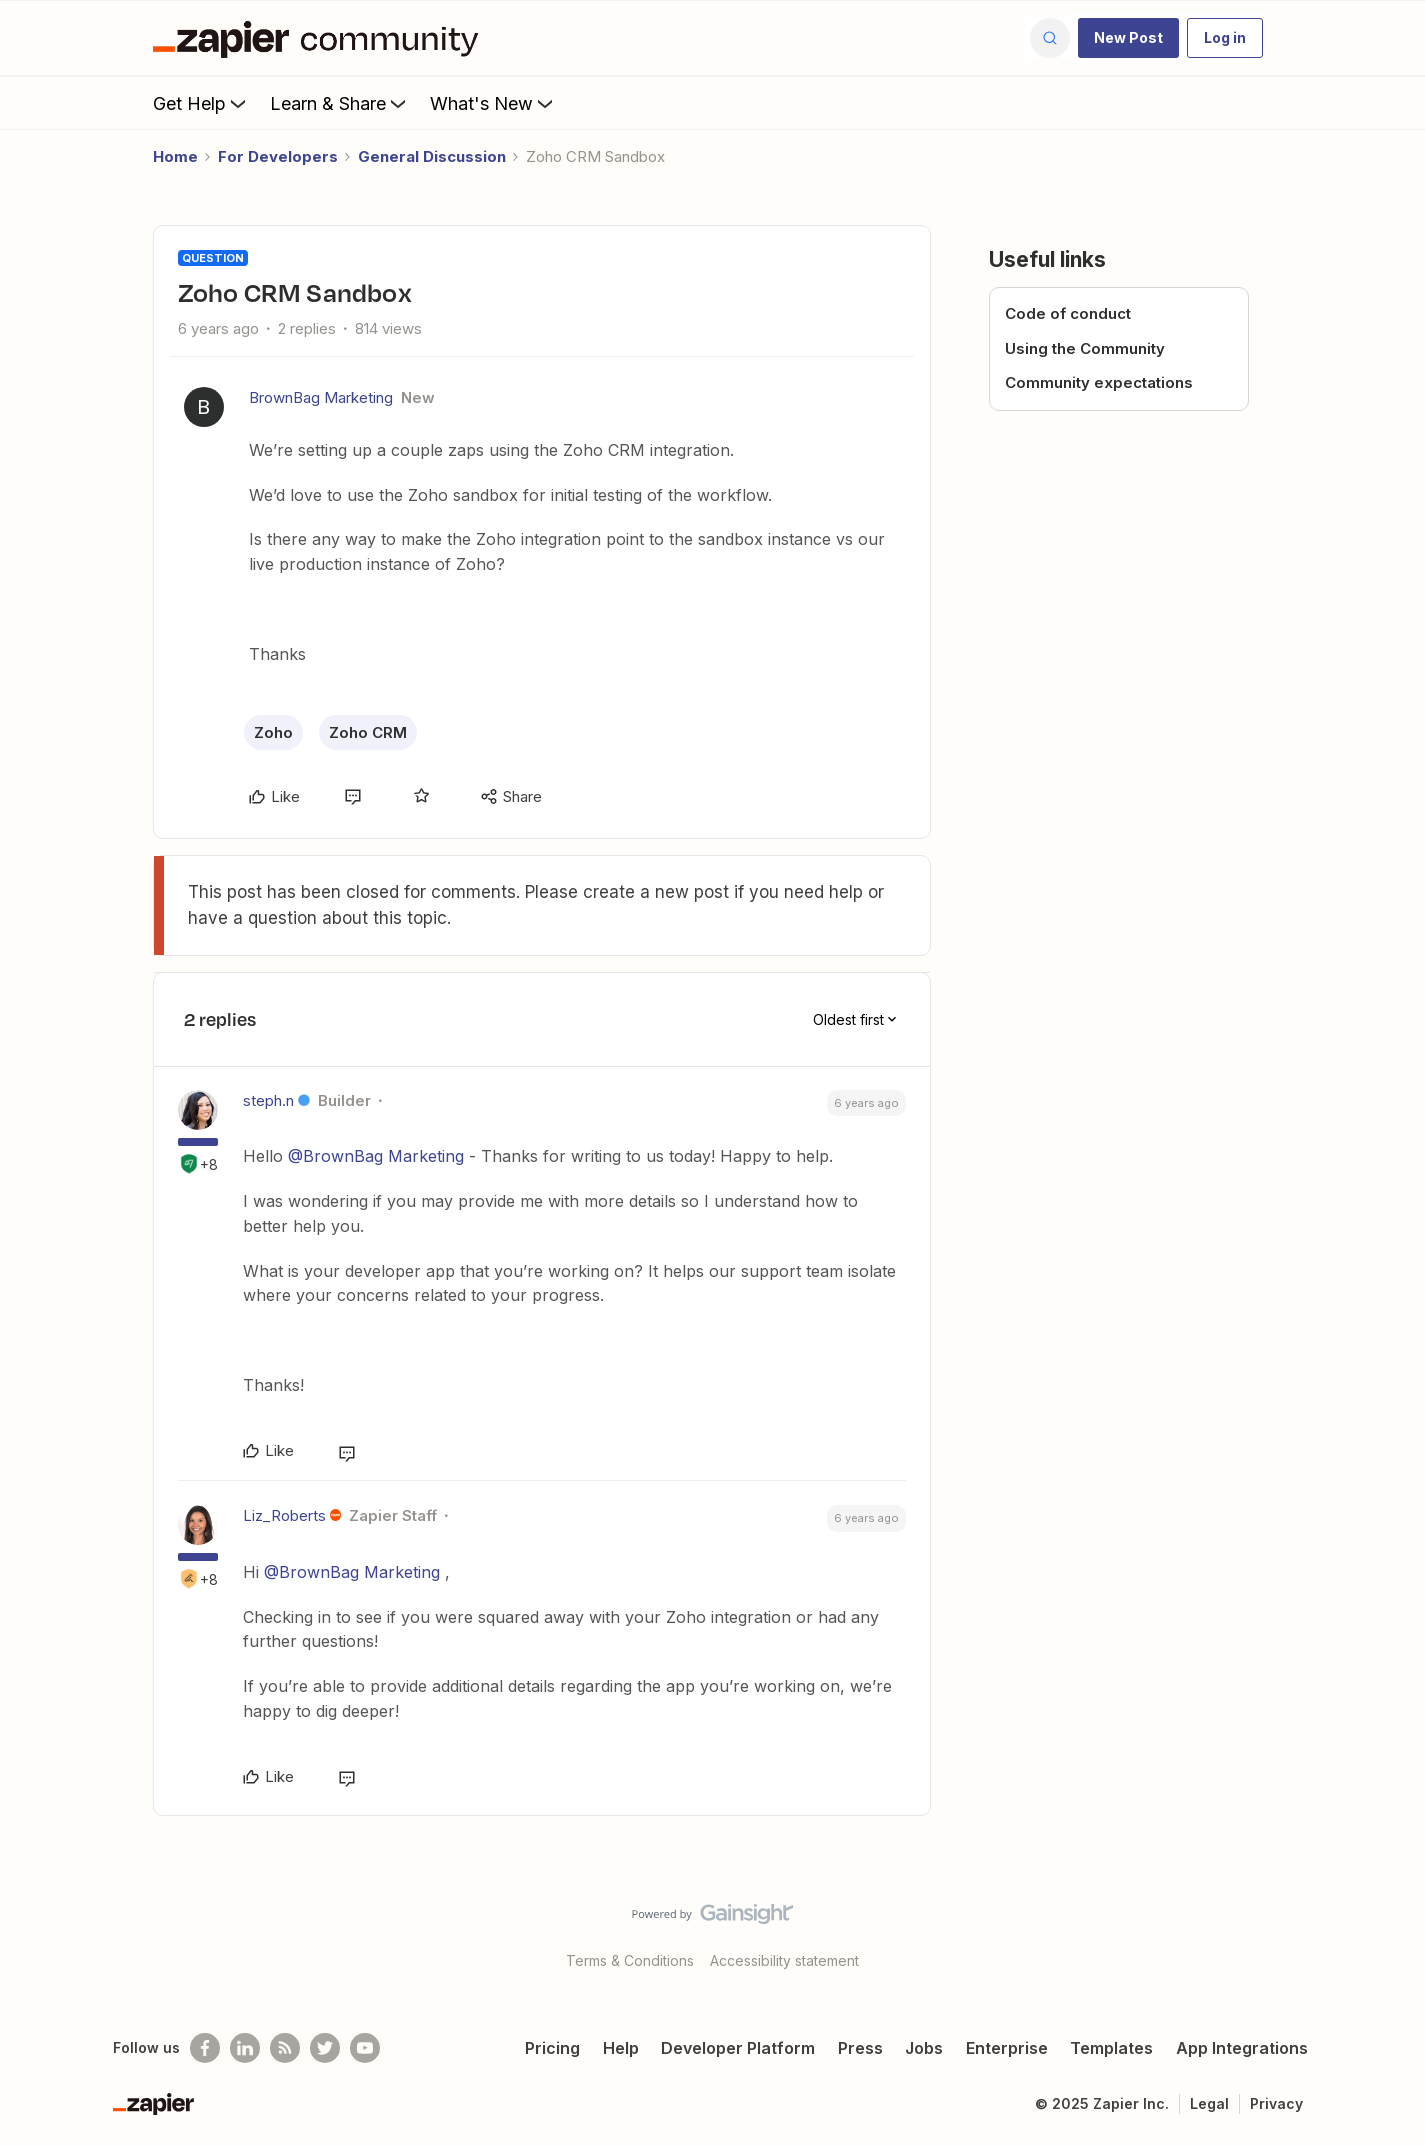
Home (175, 156)
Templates (1111, 2048)
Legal (1209, 2103)
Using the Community (1085, 348)
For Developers (278, 156)
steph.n (268, 1100)
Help (621, 2048)
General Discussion (432, 156)
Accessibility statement (784, 1960)
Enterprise (1007, 2048)
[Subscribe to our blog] (285, 2048)
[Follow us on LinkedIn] (245, 2048)
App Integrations (1242, 2048)
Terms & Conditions (630, 1960)
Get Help (201, 103)
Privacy (1276, 2103)
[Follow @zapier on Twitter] (325, 2048)
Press (860, 2048)
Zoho (273, 732)
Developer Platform (738, 2048)
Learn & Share (340, 103)
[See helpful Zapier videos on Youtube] (365, 2048)
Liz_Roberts (284, 1515)
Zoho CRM (368, 732)
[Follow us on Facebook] (205, 2048)
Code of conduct (1068, 313)
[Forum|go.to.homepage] (321, 38)
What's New (493, 103)
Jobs (924, 2048)
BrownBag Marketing (321, 397)
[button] (1128, 38)
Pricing (552, 2048)
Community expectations (1099, 382)
